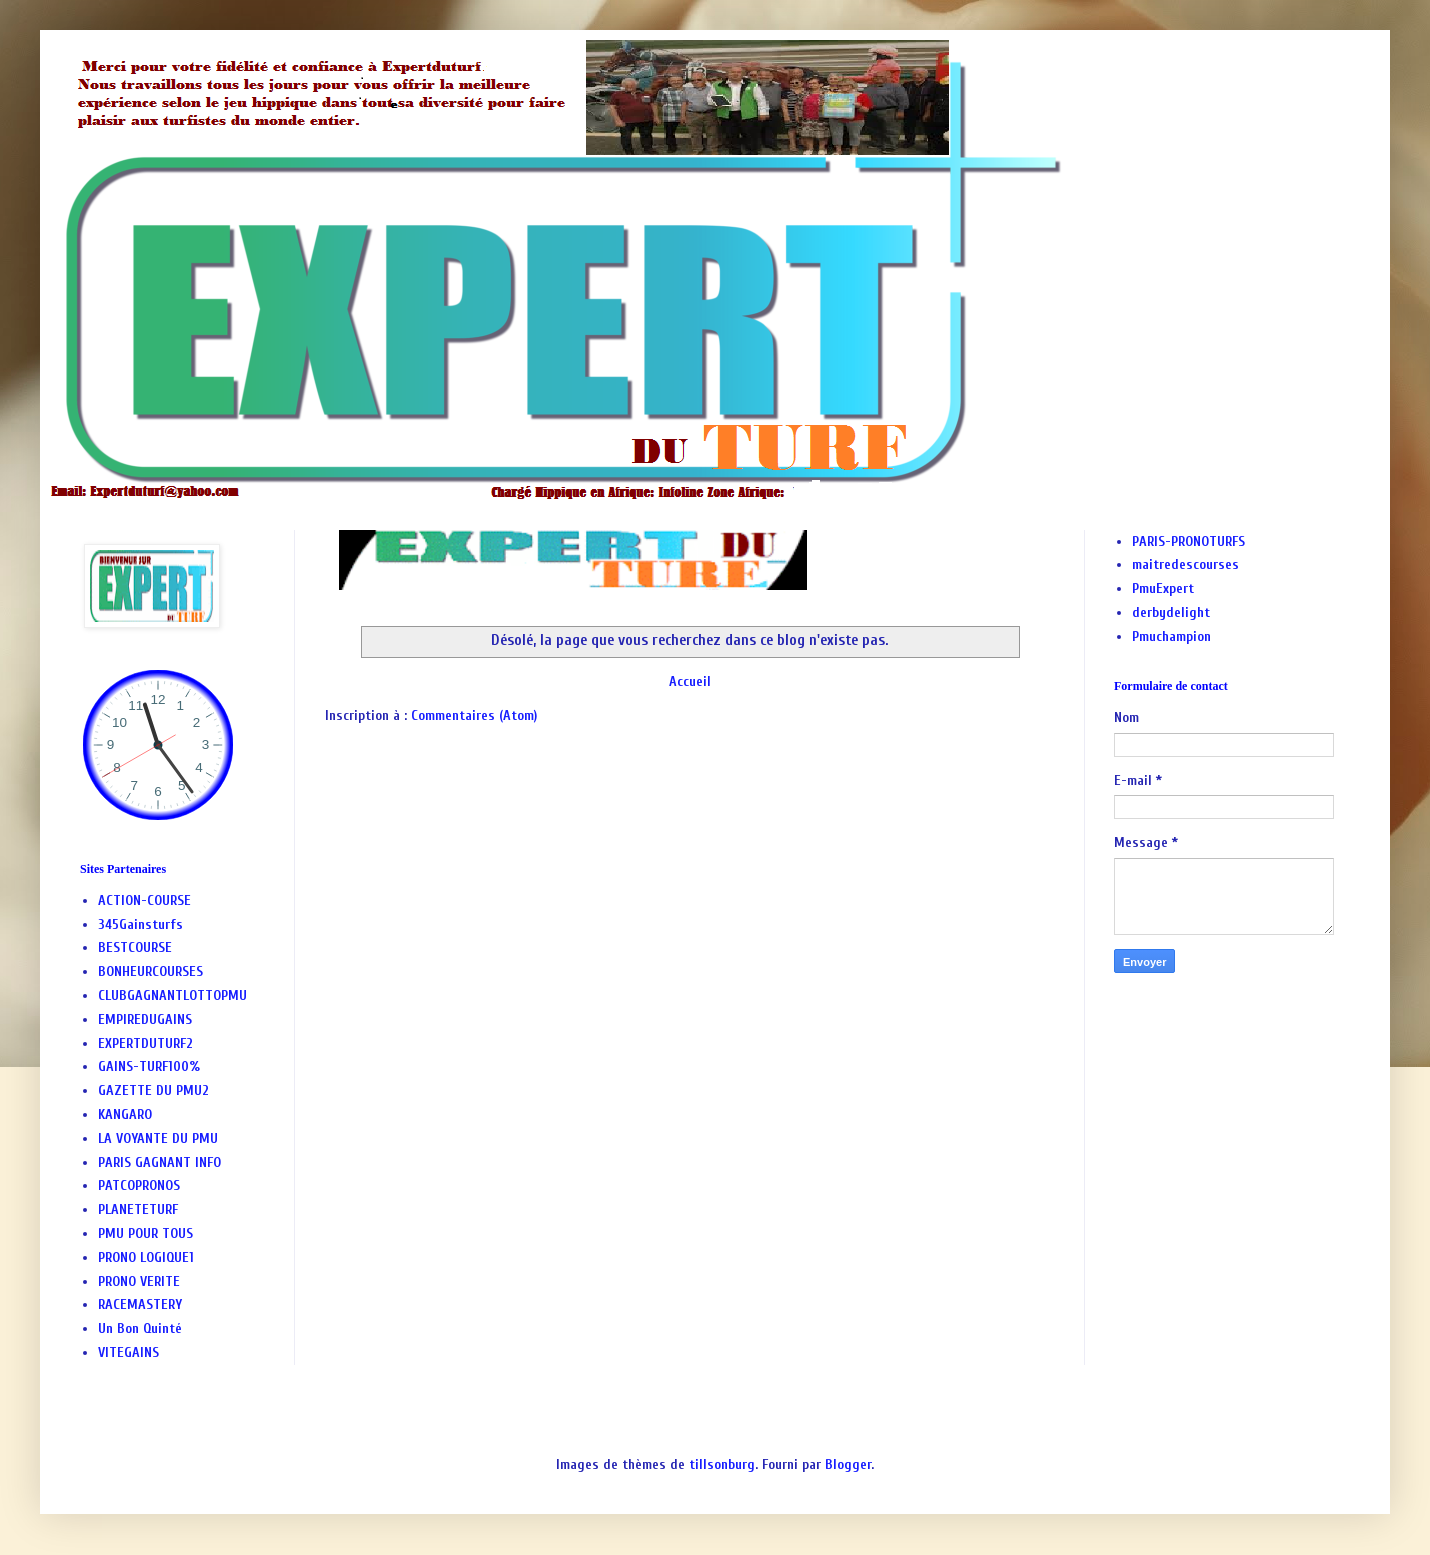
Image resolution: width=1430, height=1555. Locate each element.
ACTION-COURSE (144, 900)
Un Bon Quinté (140, 1328)
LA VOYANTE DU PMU (158, 1138)
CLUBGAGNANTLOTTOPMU (172, 995)
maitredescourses (1185, 564)
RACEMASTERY (140, 1304)
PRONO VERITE (139, 1281)
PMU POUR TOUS (145, 1233)
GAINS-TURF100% (149, 1066)
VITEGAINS (128, 1352)
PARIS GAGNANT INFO (159, 1162)
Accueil (690, 681)
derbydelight (1171, 612)
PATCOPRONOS (139, 1185)
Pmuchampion (1171, 636)
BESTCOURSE (135, 947)
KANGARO (125, 1114)
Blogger (848, 1464)
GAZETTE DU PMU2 (153, 1090)
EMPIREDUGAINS (145, 1019)
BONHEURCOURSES (150, 971)
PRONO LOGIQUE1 (146, 1257)
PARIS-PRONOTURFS (1188, 541)
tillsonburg (722, 1464)
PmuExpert (1163, 588)
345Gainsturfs (140, 924)
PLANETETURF (138, 1209)
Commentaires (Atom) (474, 715)
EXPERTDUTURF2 (145, 1043)
